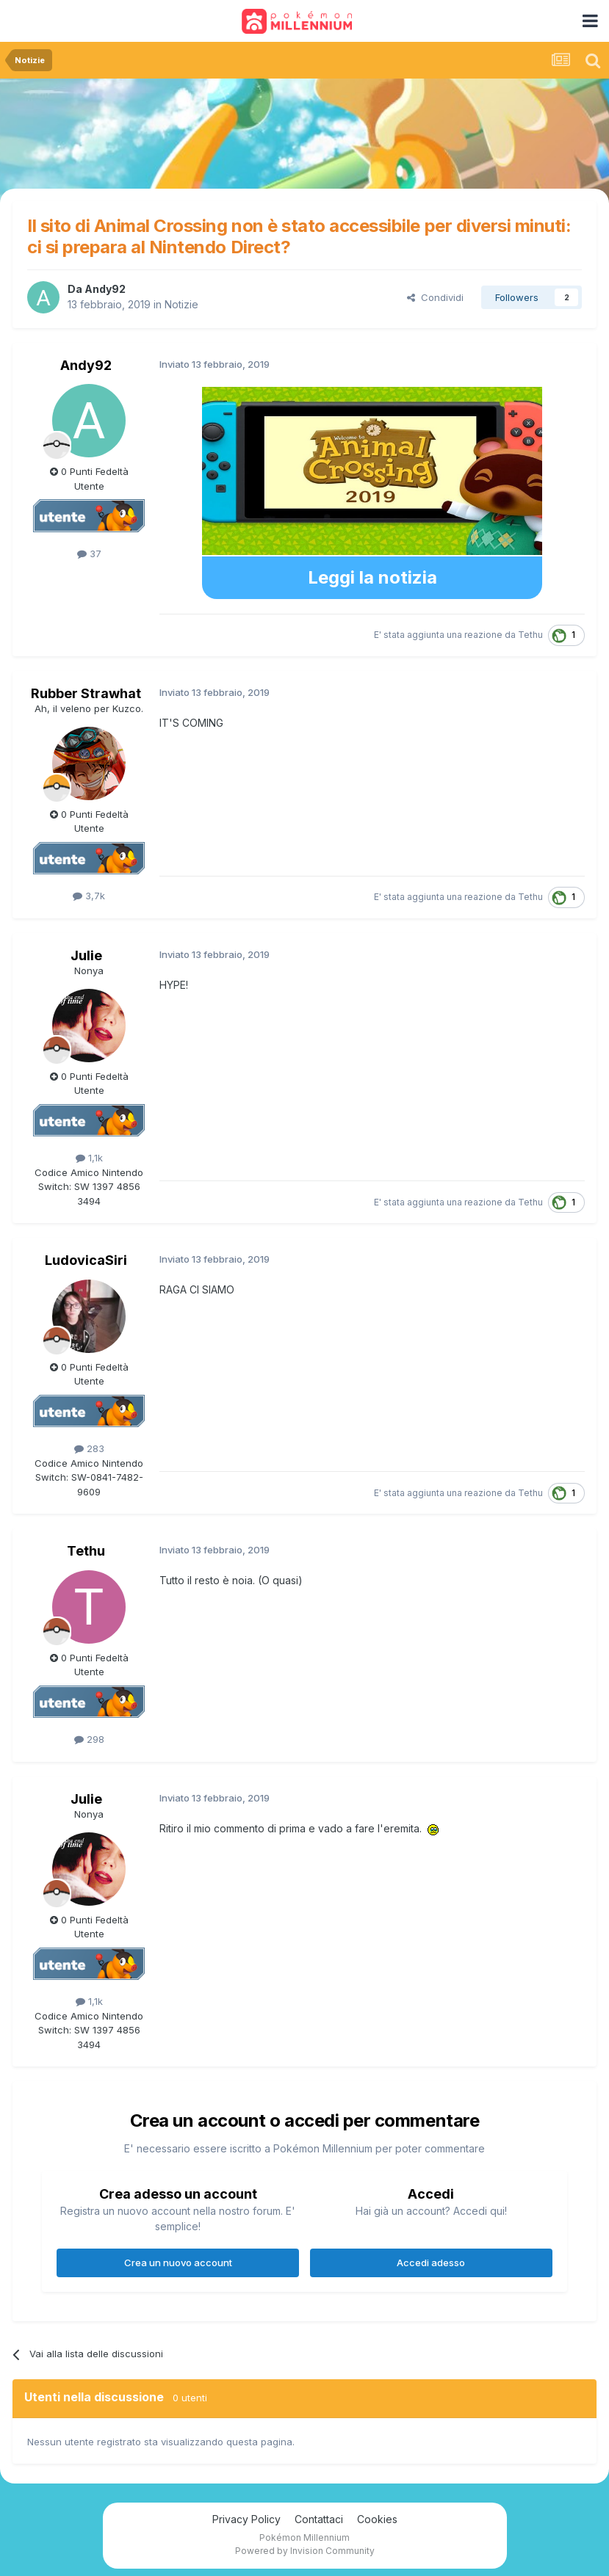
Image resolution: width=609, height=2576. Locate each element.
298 (89, 1739)
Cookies (377, 2519)
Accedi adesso (431, 2262)
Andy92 (105, 289)
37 (89, 553)
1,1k (89, 1158)
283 (89, 1448)
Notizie (181, 304)
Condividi (435, 297)
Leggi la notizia (372, 577)
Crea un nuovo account (178, 2262)
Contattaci (319, 2519)
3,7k (89, 895)
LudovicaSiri (86, 1260)
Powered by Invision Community (305, 2550)
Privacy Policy (246, 2519)
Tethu (530, 634)
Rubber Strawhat (86, 693)
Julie (86, 955)
